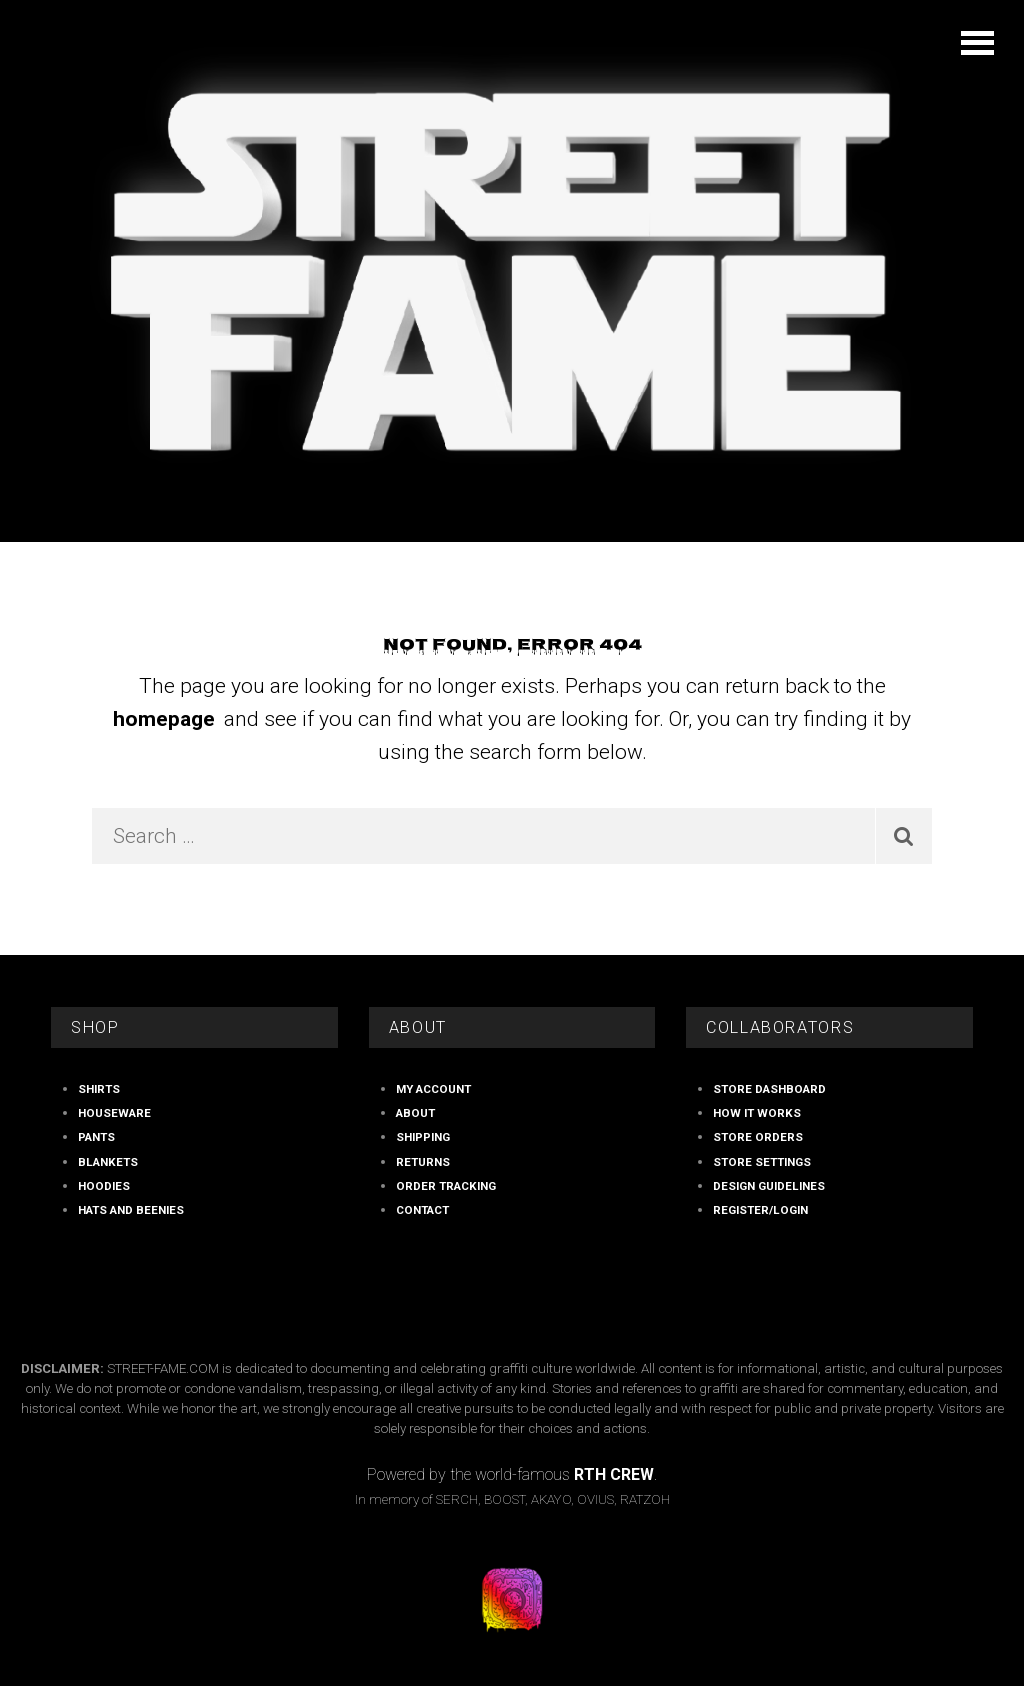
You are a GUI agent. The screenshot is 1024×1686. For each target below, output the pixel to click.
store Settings (762, 1162)
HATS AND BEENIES (131, 1210)
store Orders (758, 1137)
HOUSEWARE (114, 1113)
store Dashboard (769, 1089)
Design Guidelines (769, 1186)
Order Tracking (446, 1186)
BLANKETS (108, 1162)
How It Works (757, 1113)
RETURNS (423, 1162)
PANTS (96, 1137)
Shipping (423, 1137)
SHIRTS (99, 1089)
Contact (422, 1210)
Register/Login (760, 1210)
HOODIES (104, 1186)
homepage (164, 719)
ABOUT (415, 1113)
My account (433, 1089)
